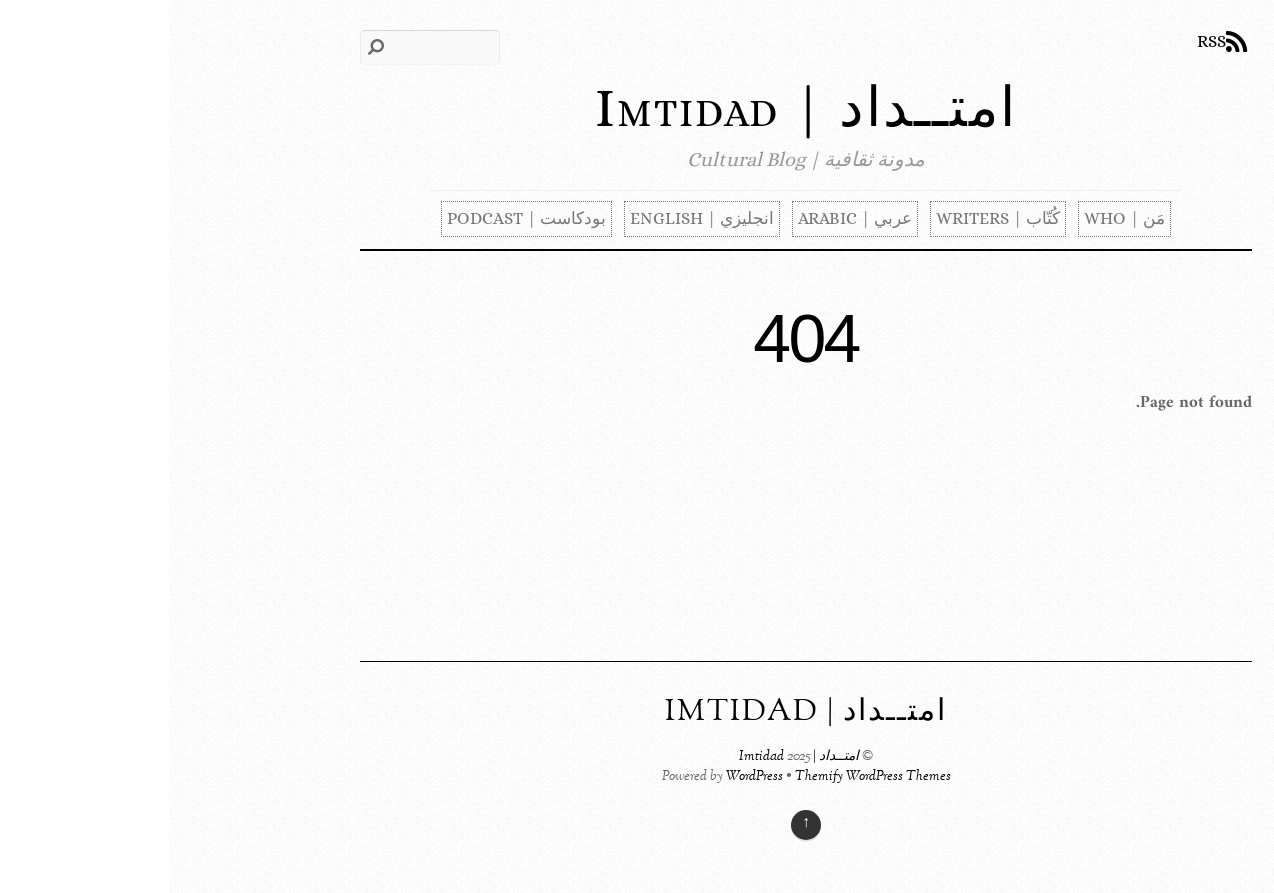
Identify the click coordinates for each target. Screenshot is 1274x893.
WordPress (585, 777)
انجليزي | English (533, 218)
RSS (1042, 41)
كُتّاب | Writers (829, 218)
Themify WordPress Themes (704, 777)
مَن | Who (955, 218)
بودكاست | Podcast (357, 218)
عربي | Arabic (686, 218)
